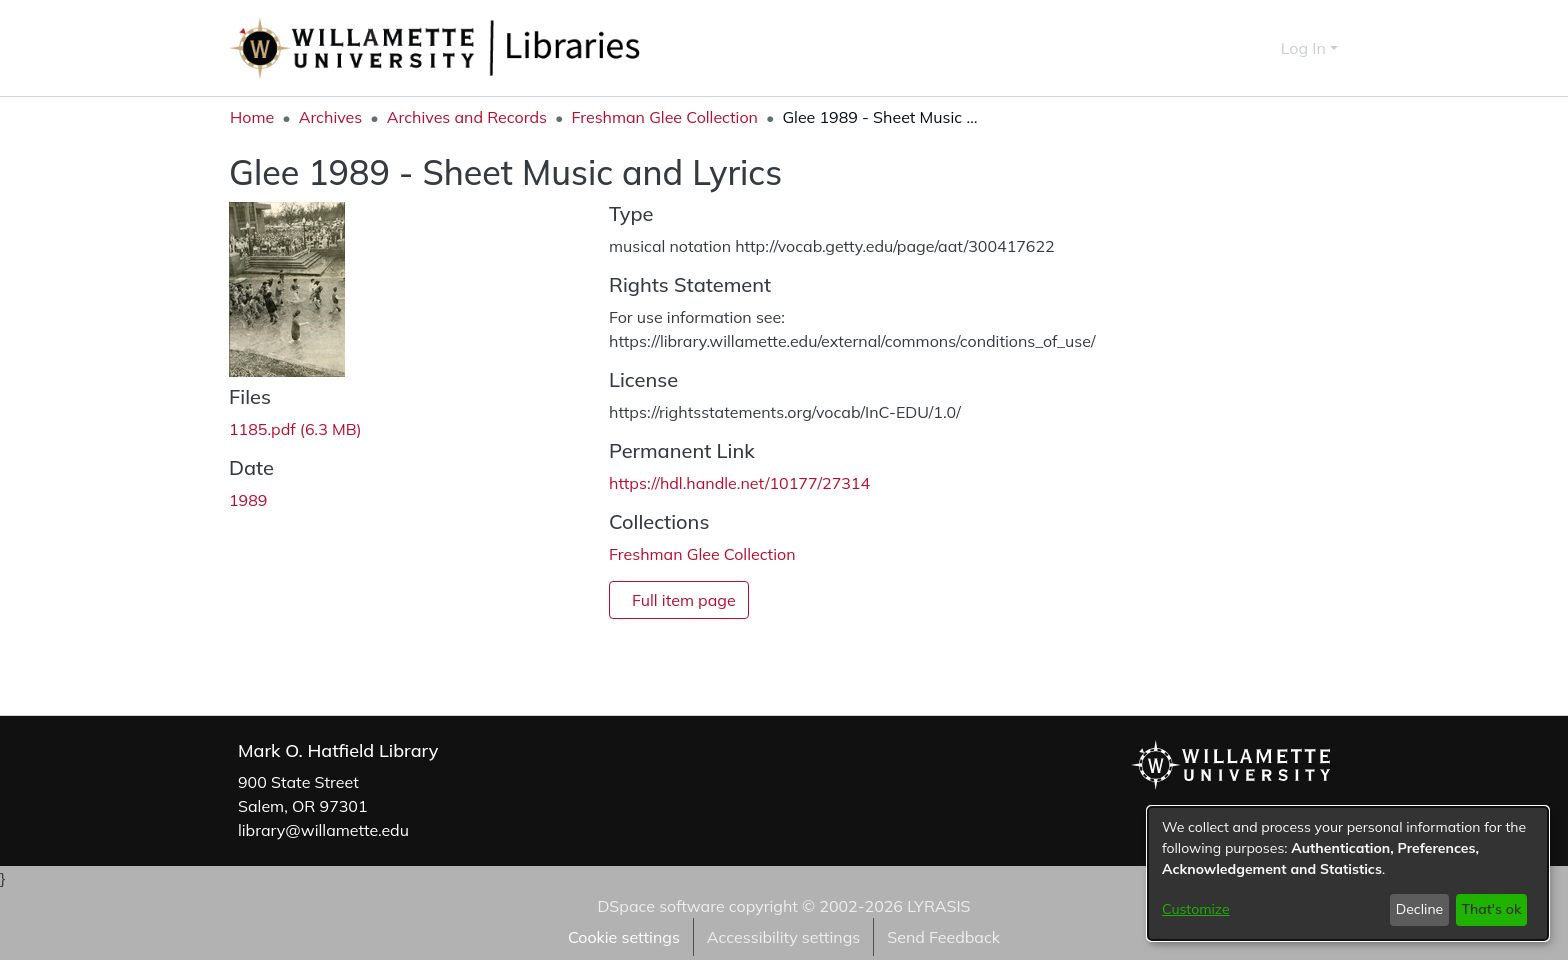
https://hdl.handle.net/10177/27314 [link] (739, 483)
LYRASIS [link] (938, 906)
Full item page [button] (684, 600)
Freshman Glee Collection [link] (664, 117)
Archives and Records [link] (467, 117)
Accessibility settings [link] (783, 937)
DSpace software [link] (660, 906)
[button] (1229, 48)
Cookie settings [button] (624, 937)
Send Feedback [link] (943, 937)
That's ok (1491, 909)
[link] (295, 429)
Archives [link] (331, 117)
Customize (1196, 909)
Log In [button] (1305, 48)
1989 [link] (248, 500)
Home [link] (252, 117)
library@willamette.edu (323, 830)
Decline (1420, 909)
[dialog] (1348, 873)
